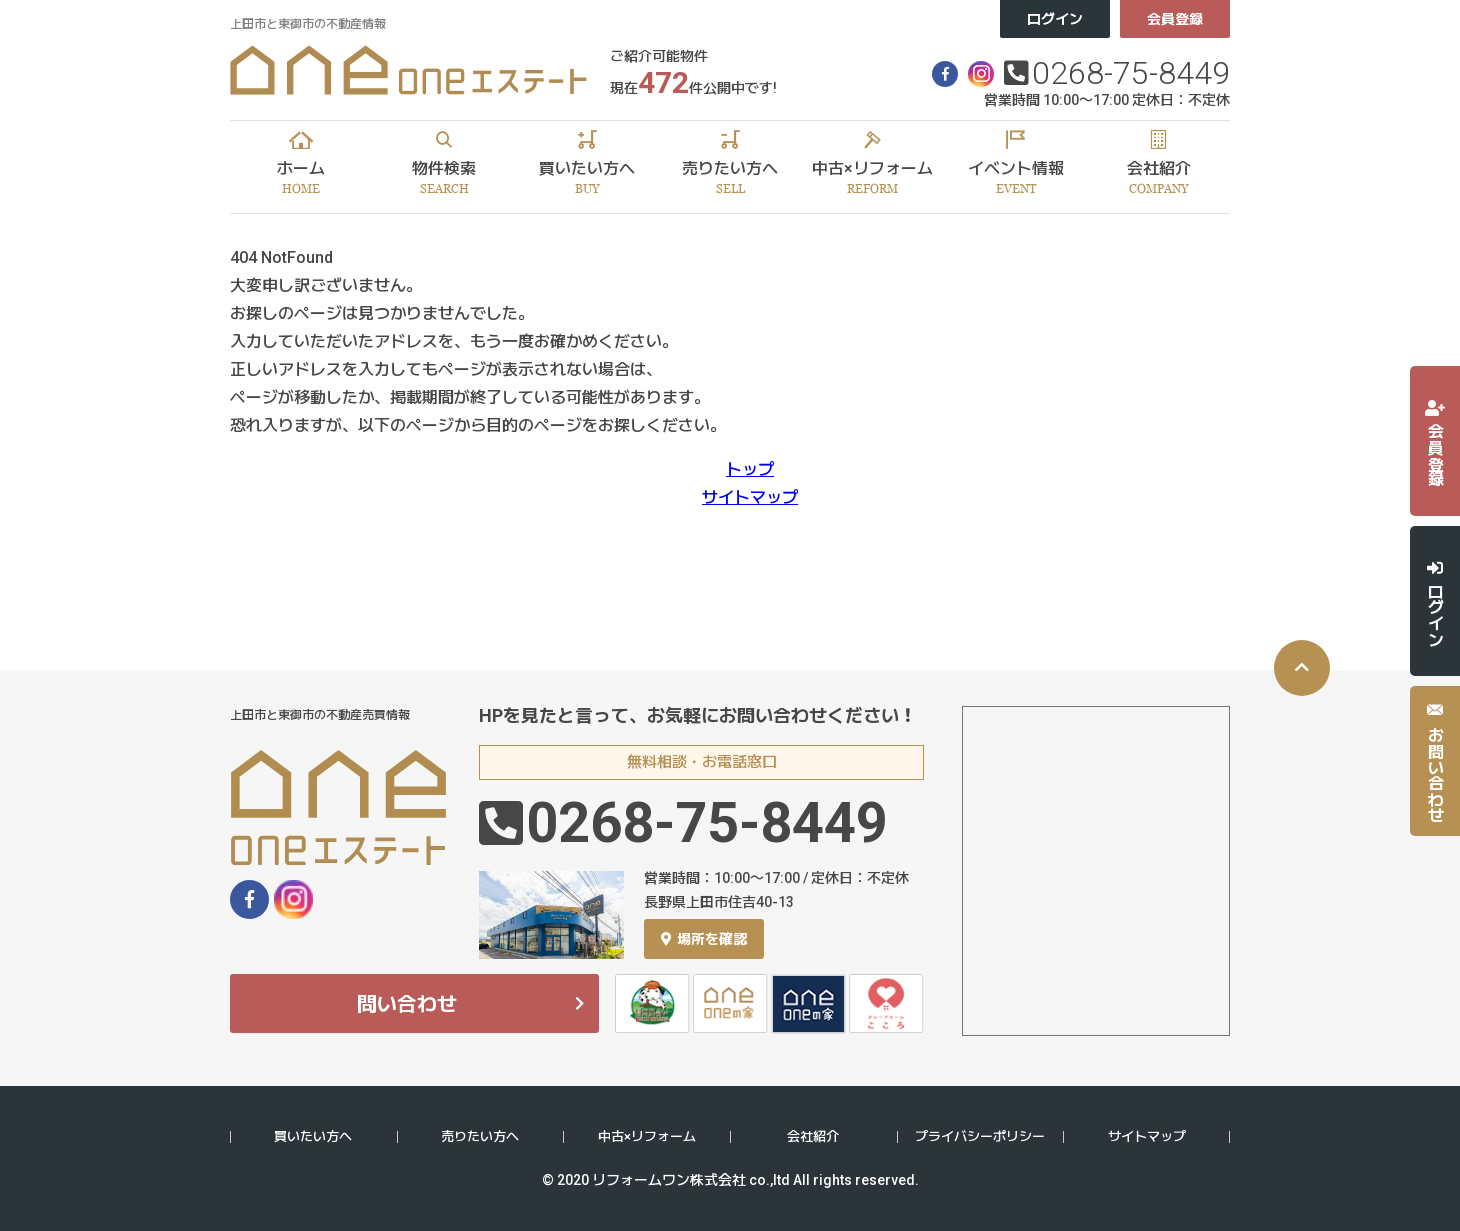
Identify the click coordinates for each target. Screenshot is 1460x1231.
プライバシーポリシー (980, 1136)
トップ (750, 469)
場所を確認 (704, 939)
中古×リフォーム (647, 1136)
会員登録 (1175, 19)
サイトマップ (750, 497)
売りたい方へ (480, 1136)
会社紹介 (813, 1136)
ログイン (1055, 19)
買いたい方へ (313, 1136)
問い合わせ (407, 1004)
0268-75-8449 (1131, 73)
